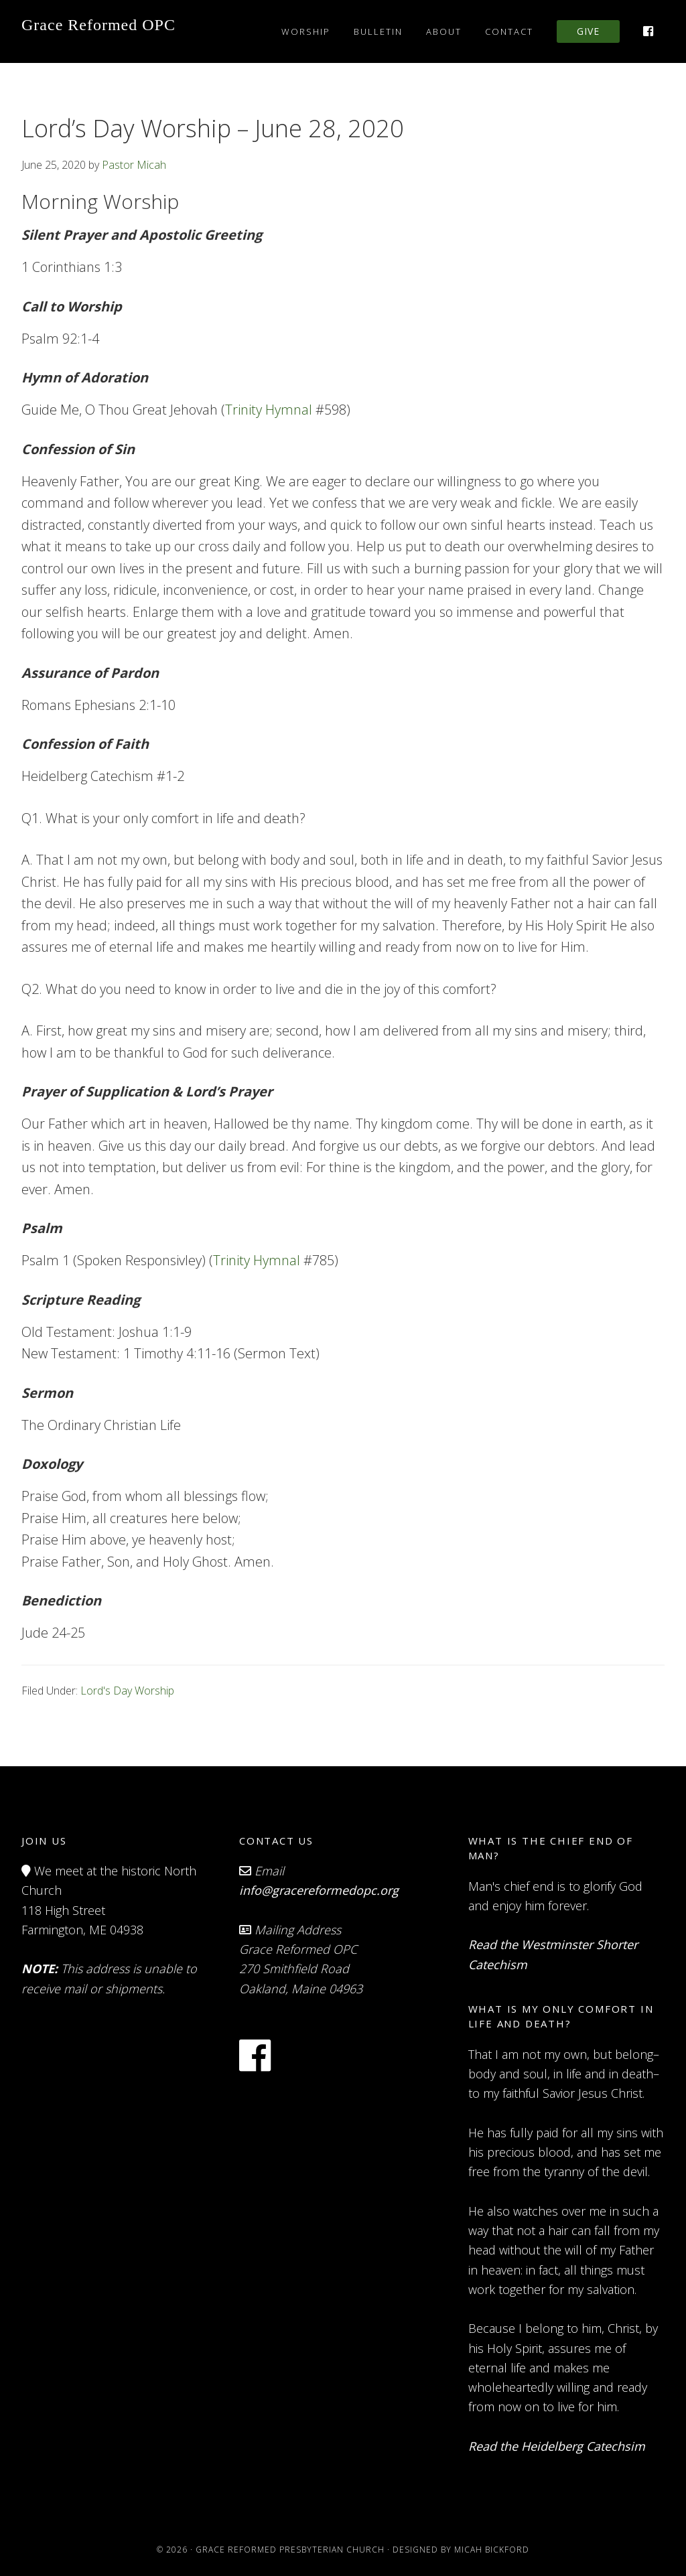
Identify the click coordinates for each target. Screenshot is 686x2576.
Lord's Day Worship (127, 1690)
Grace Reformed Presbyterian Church (290, 2549)
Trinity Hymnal (268, 410)
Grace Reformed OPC (98, 24)
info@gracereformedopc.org (319, 1890)
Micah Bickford (491, 2549)
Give (588, 31)
